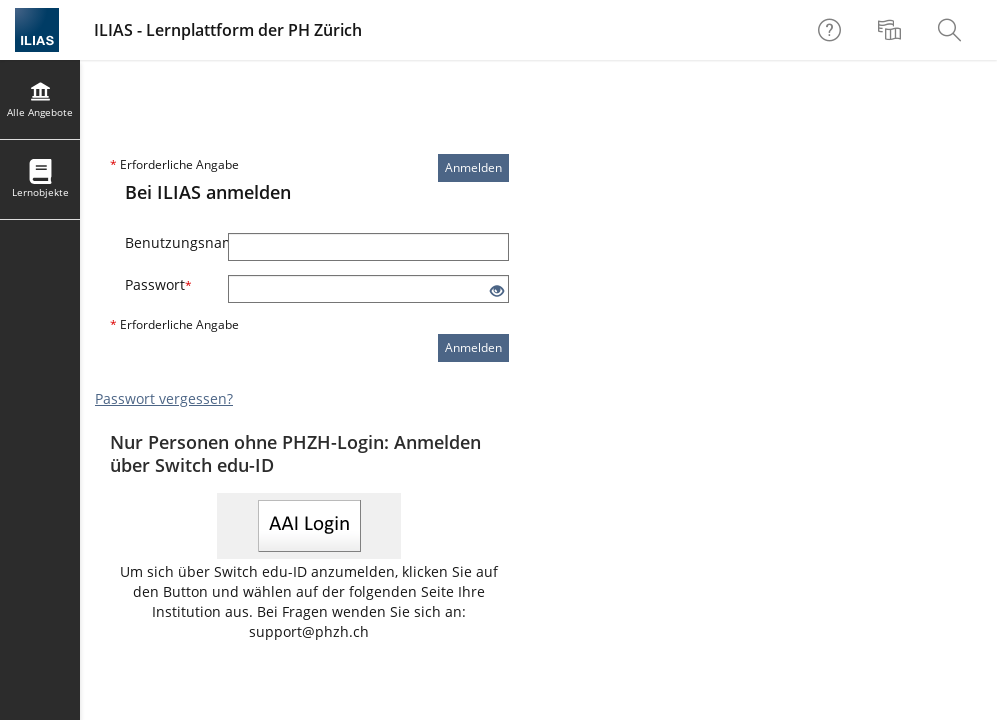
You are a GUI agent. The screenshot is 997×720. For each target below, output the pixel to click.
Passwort (158, 284)
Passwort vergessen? (164, 398)
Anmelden (473, 167)
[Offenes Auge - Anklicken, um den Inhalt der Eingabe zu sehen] (497, 291)
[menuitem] (892, 30)
